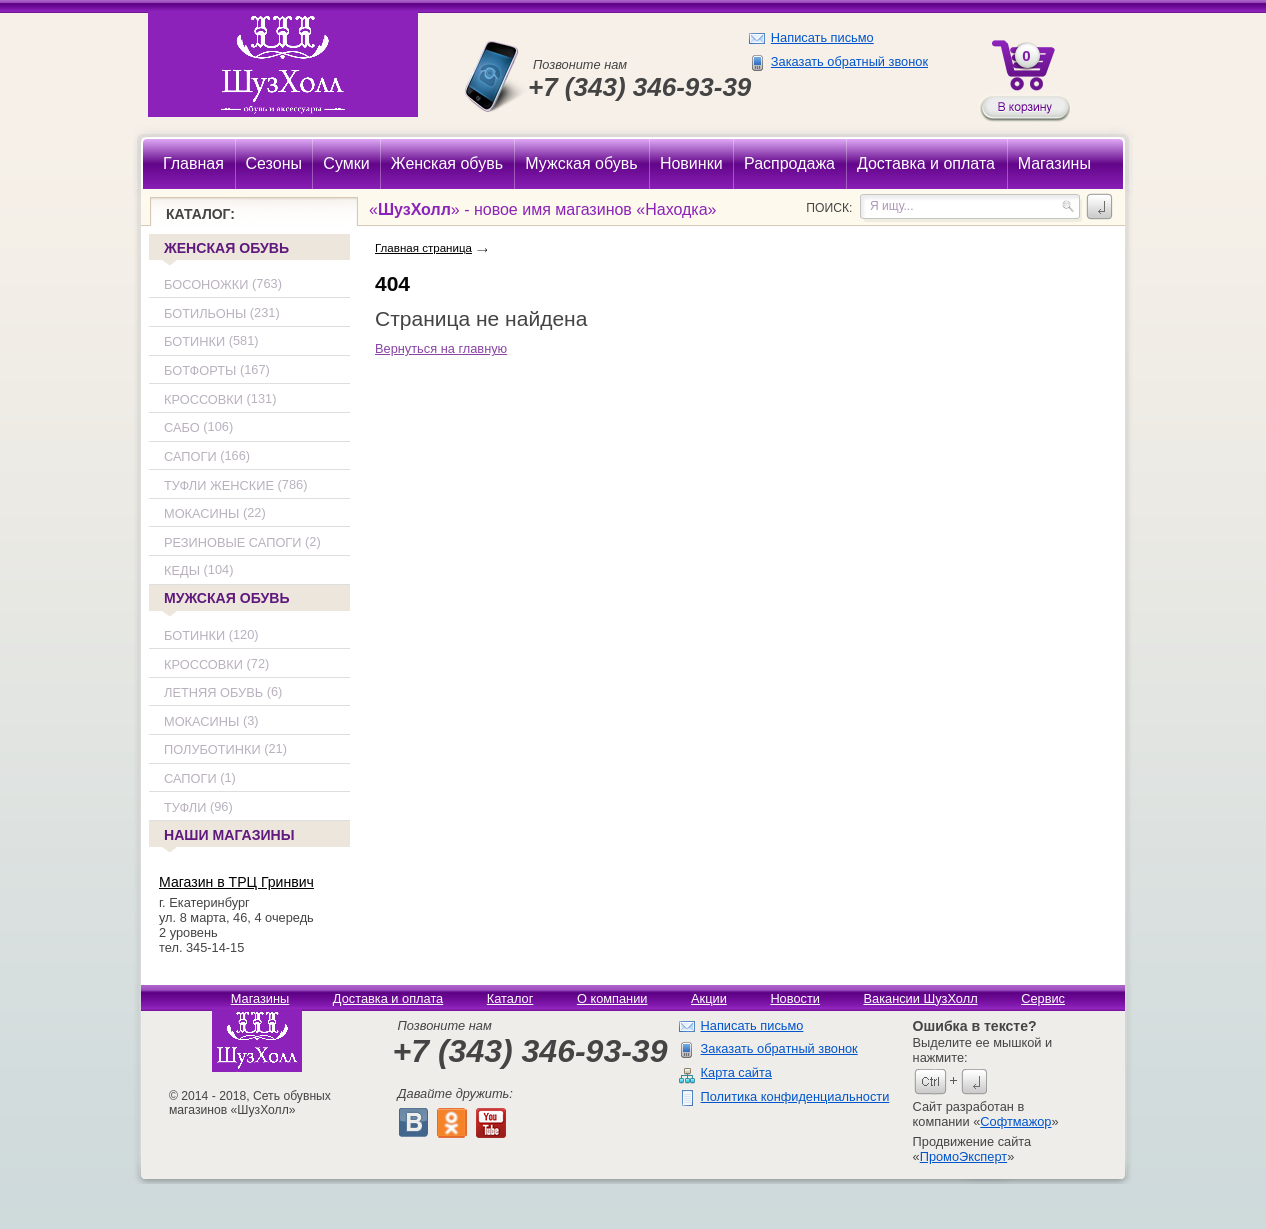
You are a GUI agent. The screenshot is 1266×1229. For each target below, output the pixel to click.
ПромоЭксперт (963, 1156)
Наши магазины (228, 837)
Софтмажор (1015, 1121)
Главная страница (423, 248)
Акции (709, 998)
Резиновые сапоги (233, 542)
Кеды (182, 571)
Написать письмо (822, 37)
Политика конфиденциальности (795, 1096)
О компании (612, 998)
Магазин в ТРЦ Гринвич (236, 882)
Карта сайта (736, 1072)
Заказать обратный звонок (849, 61)
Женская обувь (226, 248)
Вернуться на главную (441, 348)
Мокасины (201, 513)
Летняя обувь (213, 692)
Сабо (182, 427)
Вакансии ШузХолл (920, 998)
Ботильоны (205, 313)
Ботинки (194, 342)
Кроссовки (203, 399)
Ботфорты (200, 370)
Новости (795, 998)
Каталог (510, 998)
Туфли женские (219, 485)
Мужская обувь (227, 598)
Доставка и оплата (388, 998)
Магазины (260, 998)
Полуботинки (212, 750)
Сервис (1043, 998)
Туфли (185, 807)
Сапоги (190, 456)
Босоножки (206, 284)
